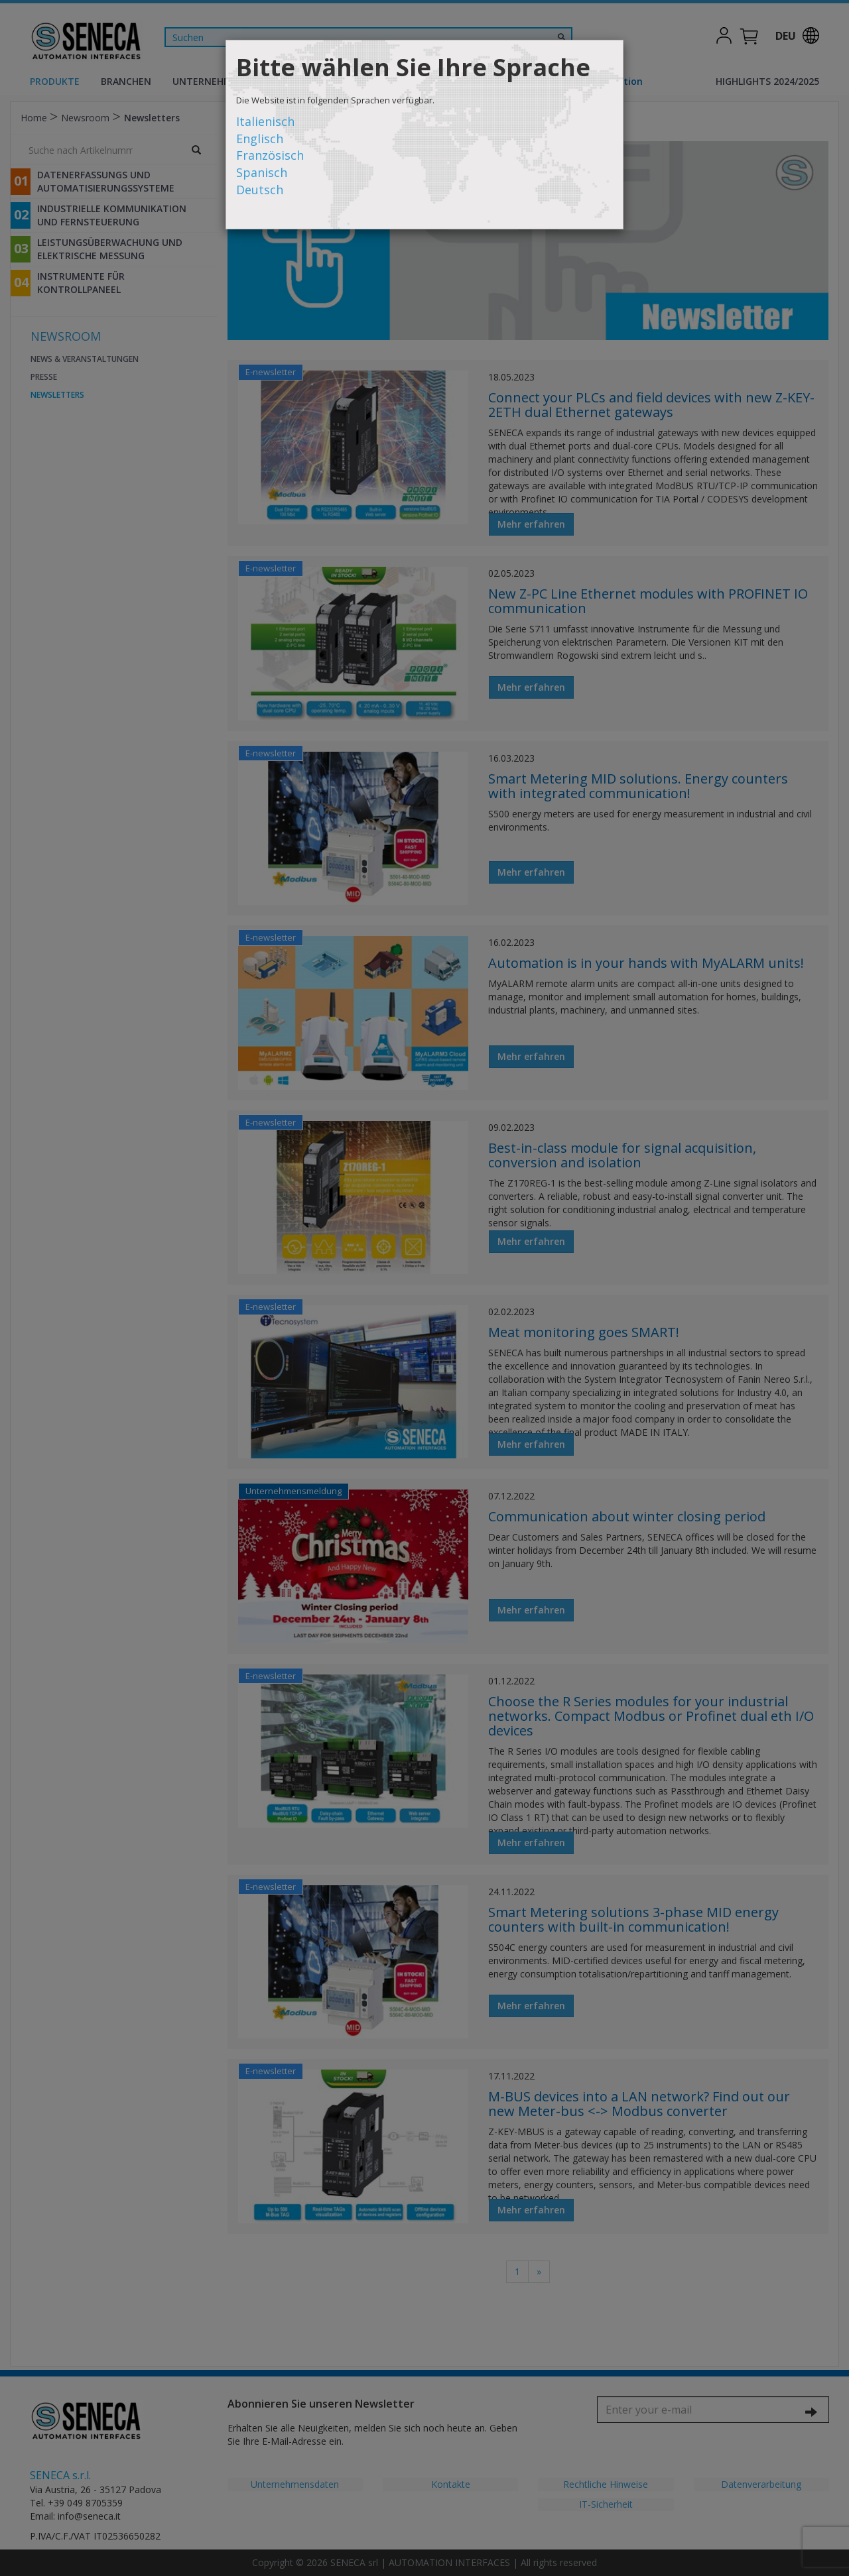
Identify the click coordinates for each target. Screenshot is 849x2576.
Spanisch (261, 172)
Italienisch (265, 121)
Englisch (259, 138)
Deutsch (259, 190)
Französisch (270, 155)
